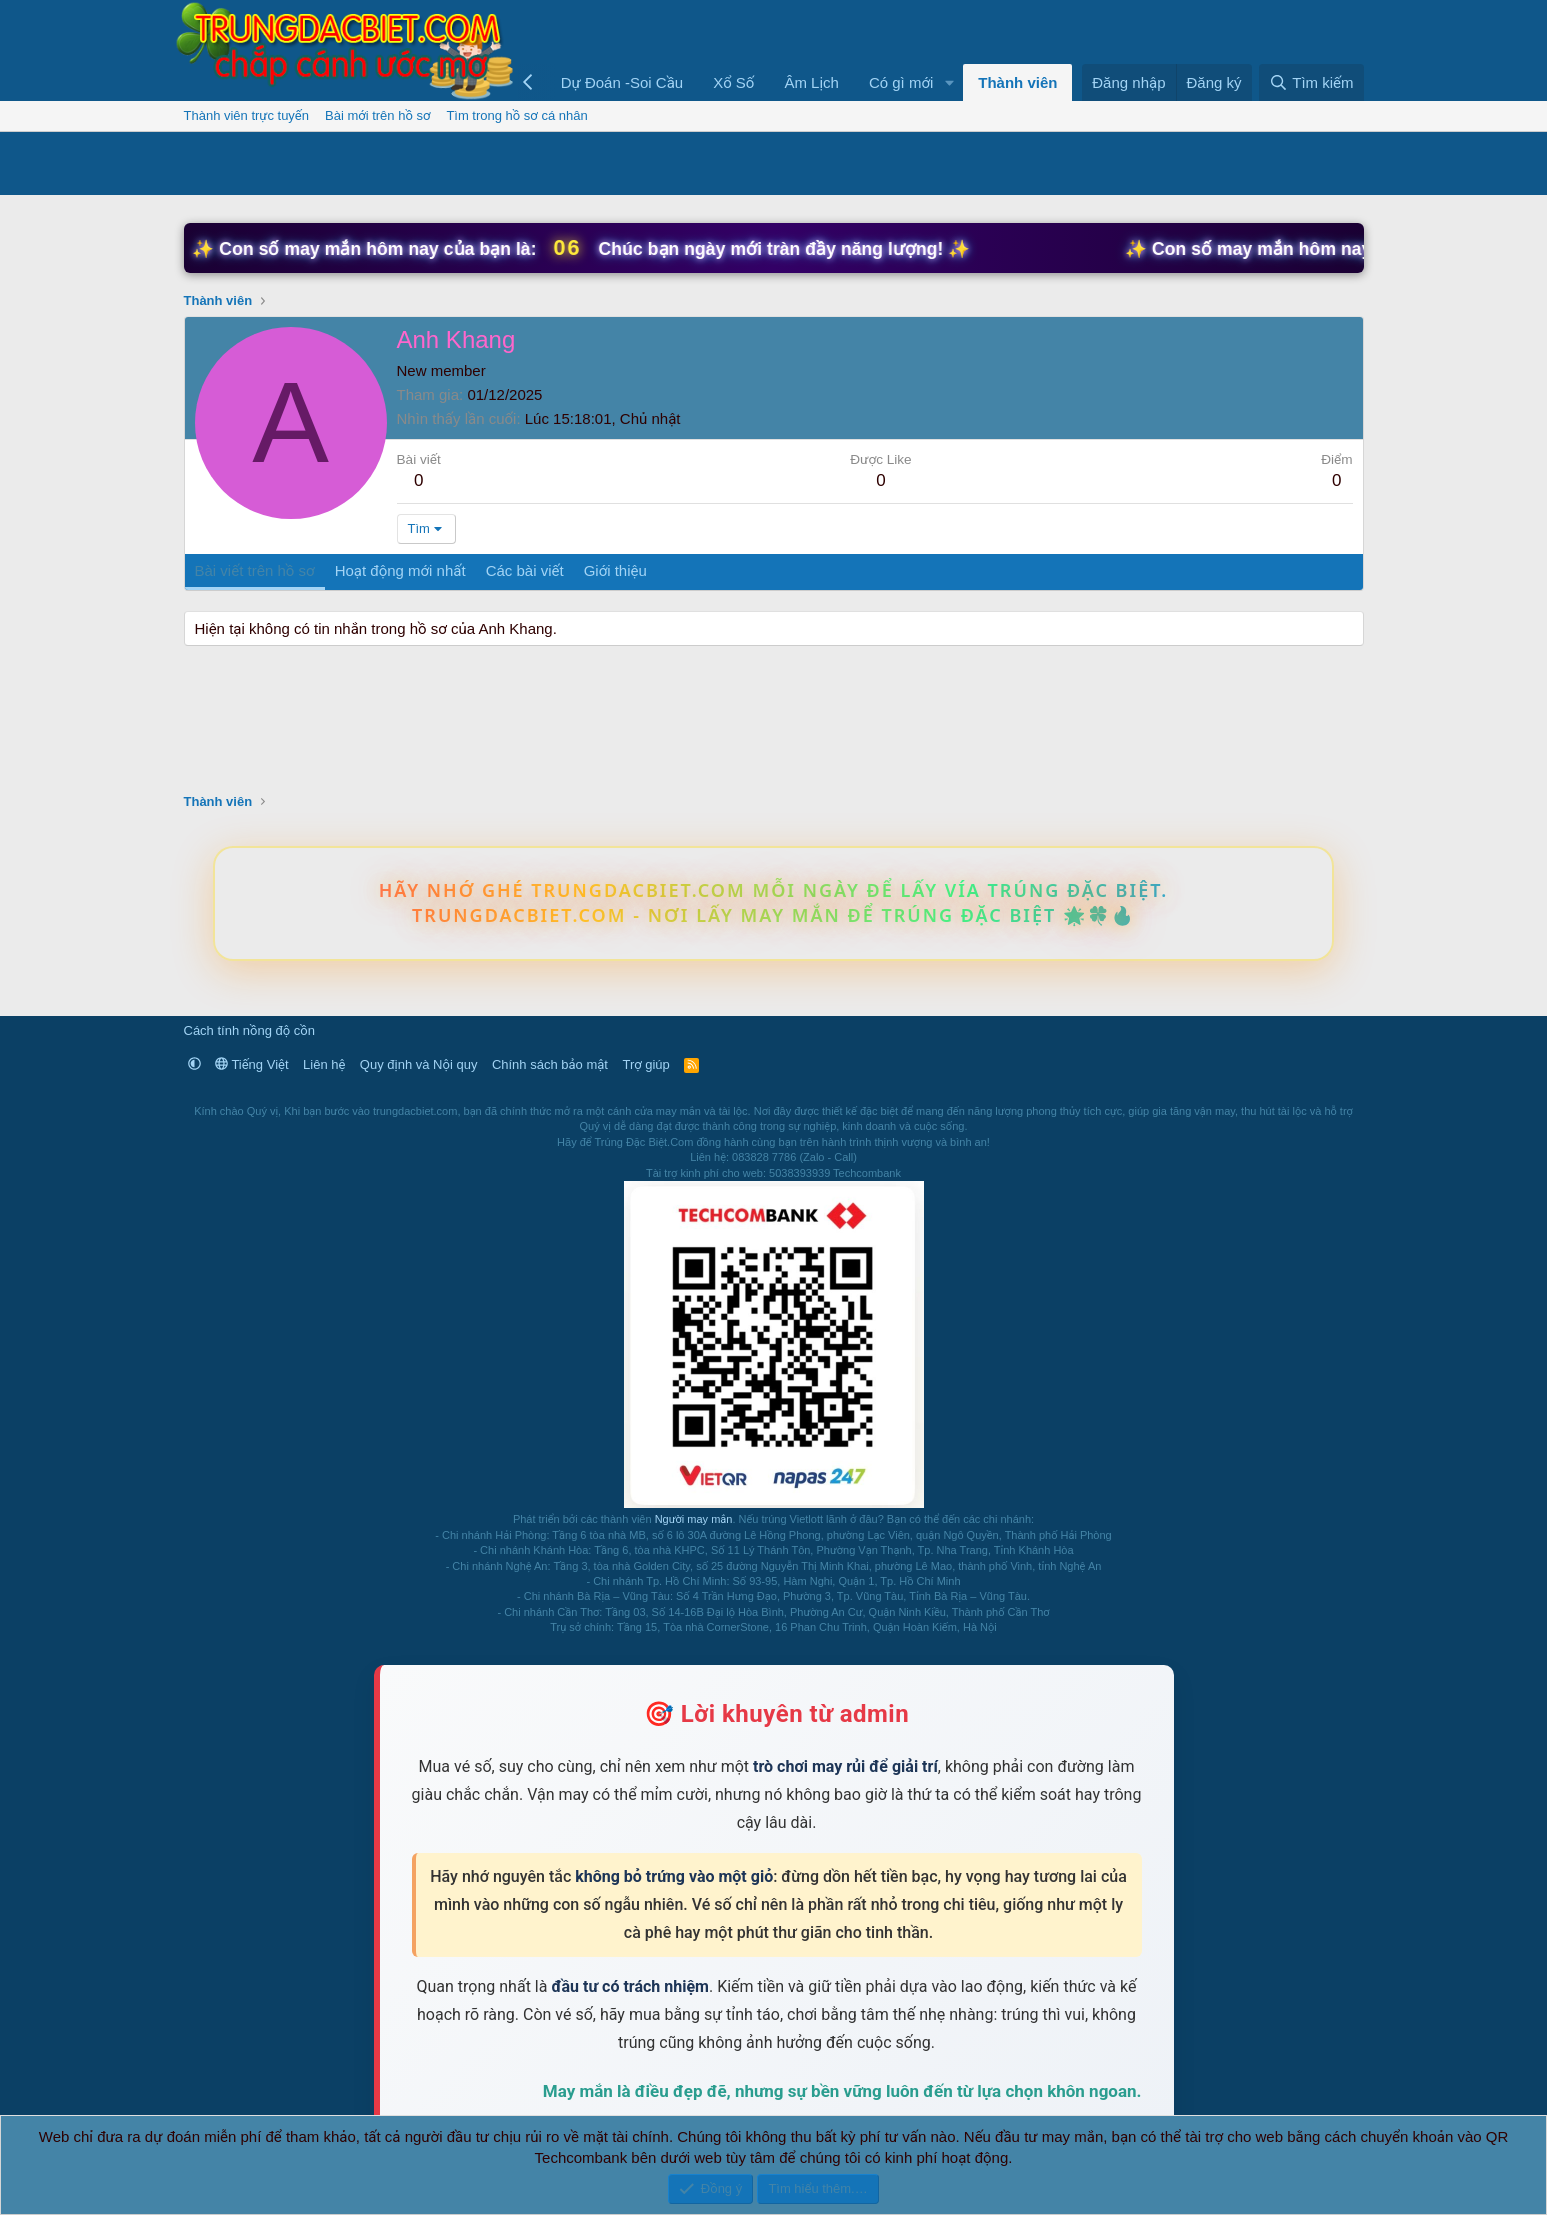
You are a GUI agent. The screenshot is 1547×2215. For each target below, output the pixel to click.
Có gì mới (901, 82)
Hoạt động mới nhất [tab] (400, 570)
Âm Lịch (811, 82)
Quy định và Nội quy (419, 1064)
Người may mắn (694, 1519)
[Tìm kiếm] (1311, 82)
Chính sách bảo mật (550, 1064)
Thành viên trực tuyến (247, 115)
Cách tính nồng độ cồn (249, 1030)
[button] (949, 82)
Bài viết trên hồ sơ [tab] (255, 570)
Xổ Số (733, 82)
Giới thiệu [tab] (615, 570)
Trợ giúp (645, 1064)
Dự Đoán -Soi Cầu (622, 82)
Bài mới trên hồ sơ (377, 115)
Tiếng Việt (252, 1064)
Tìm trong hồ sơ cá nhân (516, 115)
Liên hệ (324, 1064)
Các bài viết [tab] (525, 570)
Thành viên (1017, 82)
